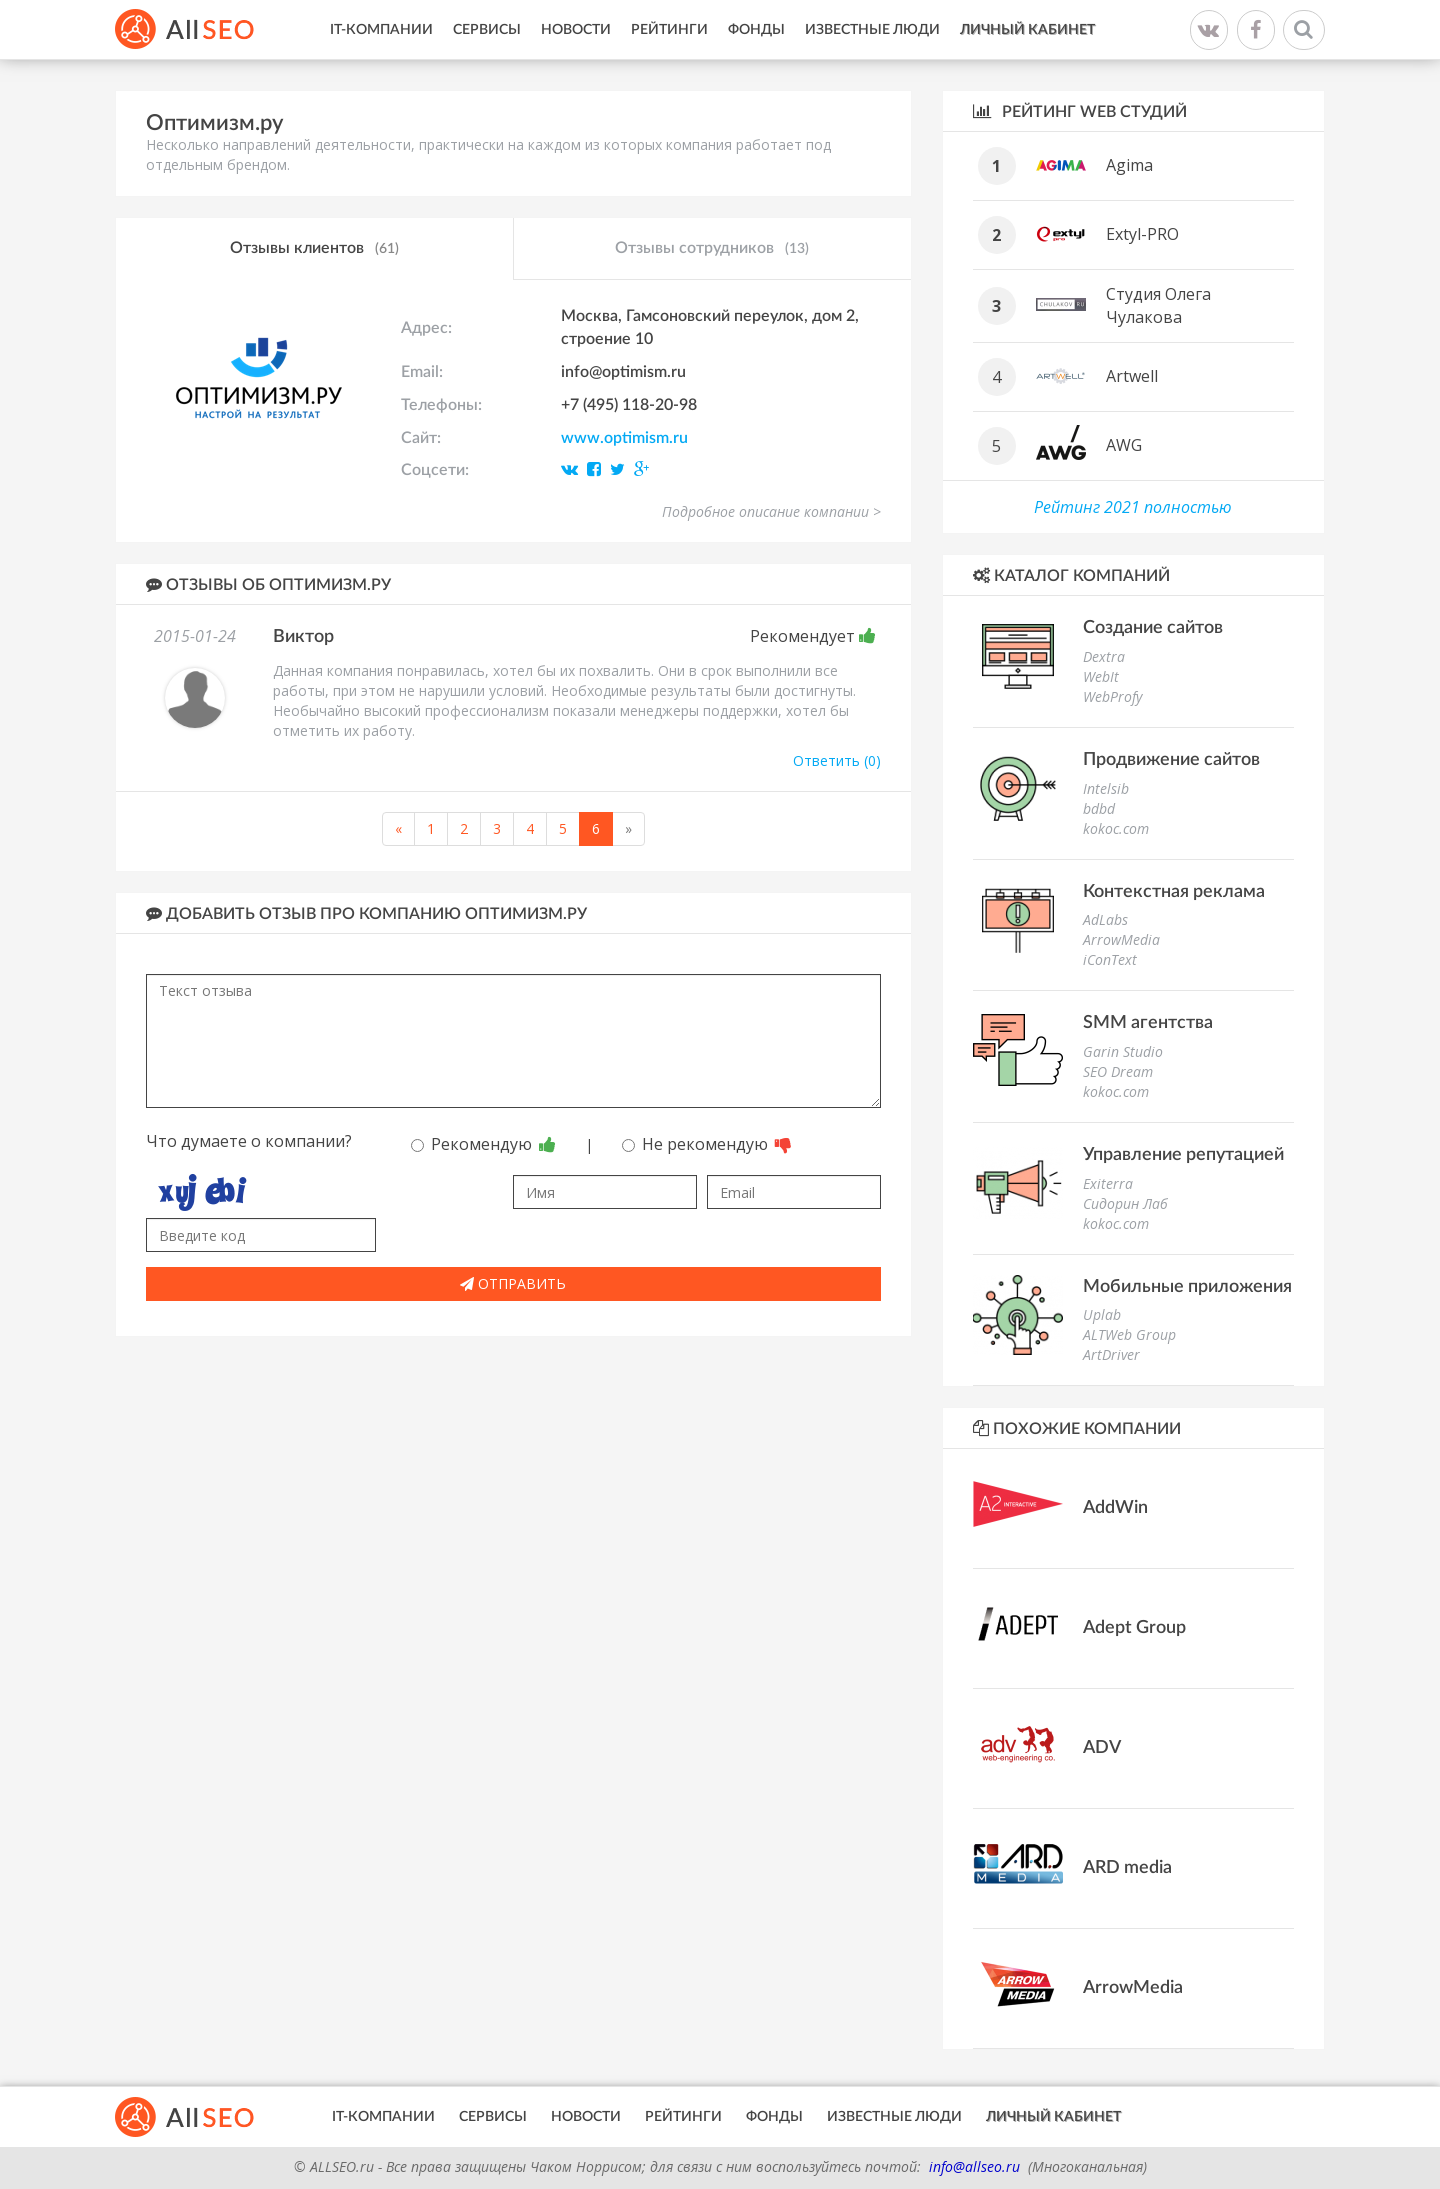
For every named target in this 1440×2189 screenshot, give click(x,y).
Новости (576, 30)
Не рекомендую (707, 1144)
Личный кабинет (1027, 30)
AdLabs (1105, 919)
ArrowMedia (1121, 939)
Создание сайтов (1153, 628)
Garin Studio (1123, 1051)
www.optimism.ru (624, 438)
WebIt (1101, 676)
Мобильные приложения (1187, 1287)
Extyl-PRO (1142, 234)
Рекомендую (483, 1144)
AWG (1124, 445)
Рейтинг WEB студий (1080, 111)
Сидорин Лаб (1125, 1203)
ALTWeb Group (1129, 1334)
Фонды (756, 30)
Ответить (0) (837, 760)
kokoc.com (1116, 828)
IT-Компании (381, 30)
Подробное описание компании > (771, 511)
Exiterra (1108, 1183)
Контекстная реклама (1174, 892)
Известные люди (872, 30)
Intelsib (1106, 788)
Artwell (1132, 376)
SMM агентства (1148, 1023)
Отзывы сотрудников (712, 249)
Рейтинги (669, 30)
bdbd (1099, 808)
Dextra (1104, 656)
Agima (1129, 165)
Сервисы (487, 30)
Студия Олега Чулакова (1158, 305)
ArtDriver (1111, 1354)
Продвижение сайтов (1171, 760)
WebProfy (1112, 696)
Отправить (513, 1283)
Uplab (1102, 1314)
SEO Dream (1118, 1071)
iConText (1110, 959)
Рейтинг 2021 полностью (1133, 507)
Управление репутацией (1183, 1155)
